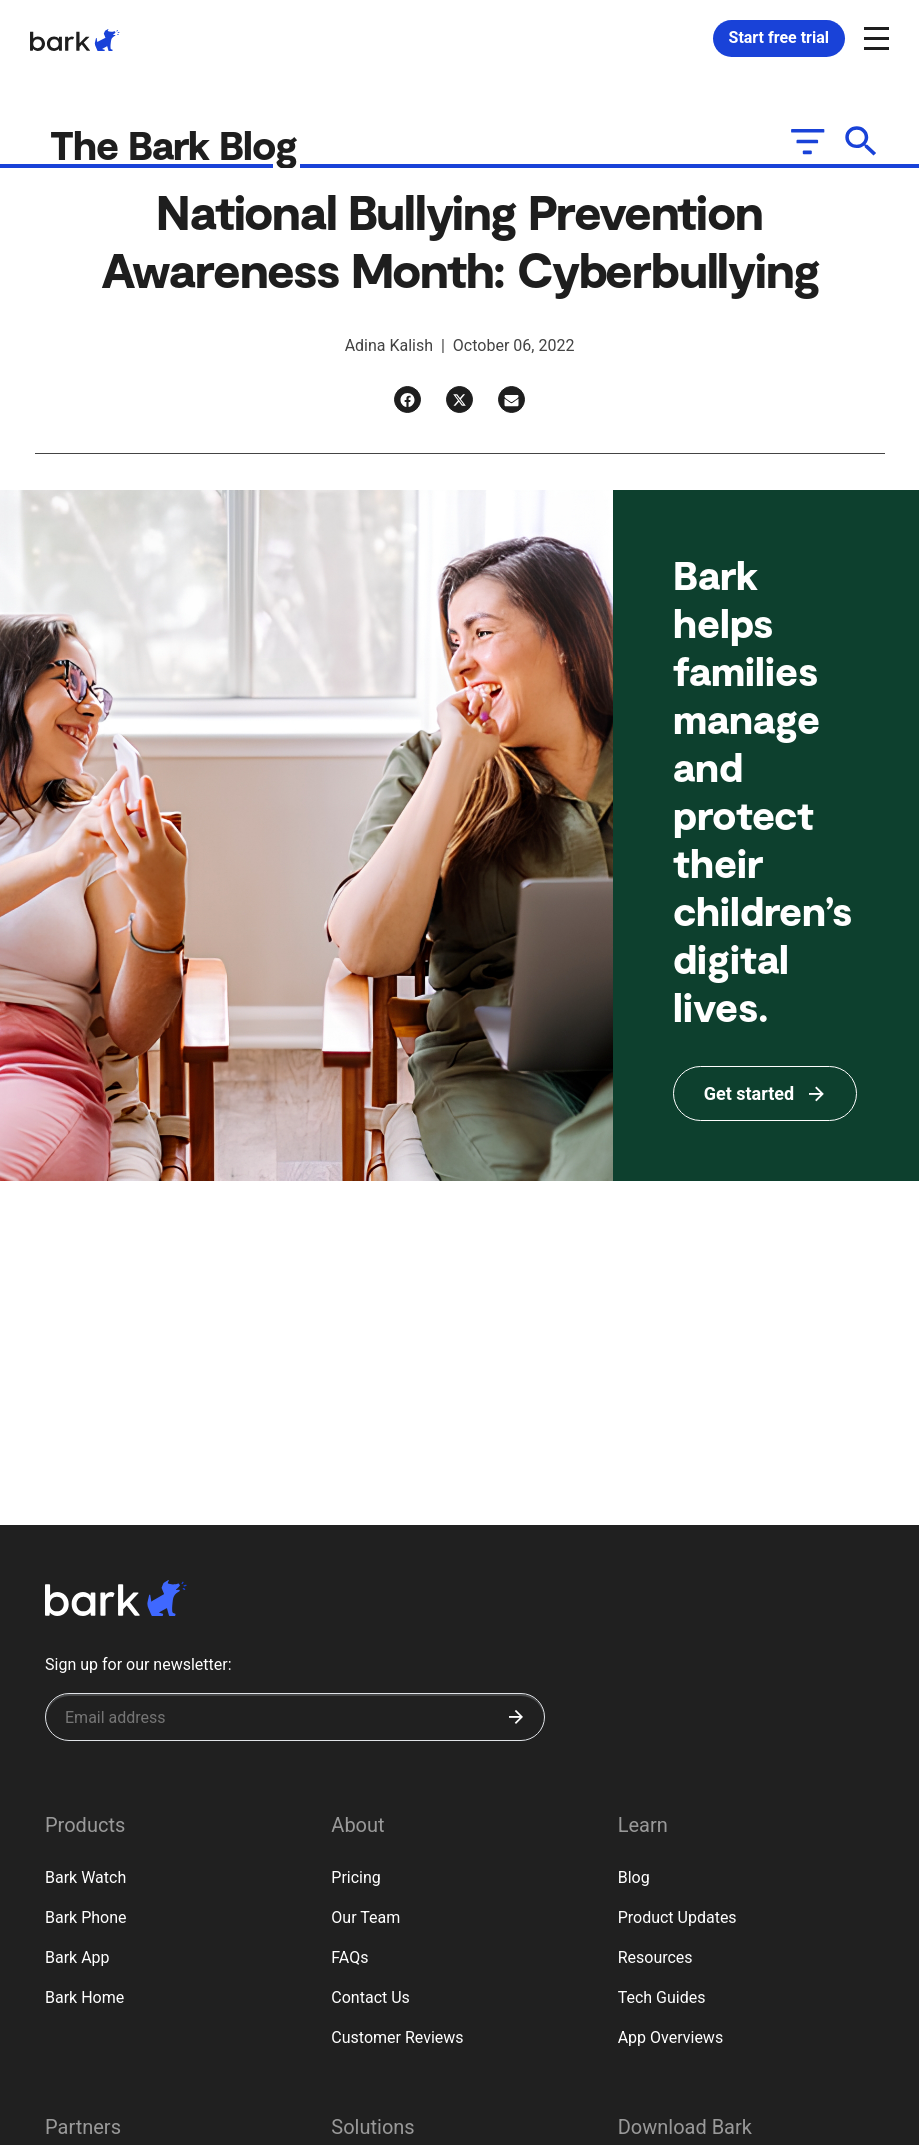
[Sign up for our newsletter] (295, 1717)
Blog (634, 1877)
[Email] (511, 399)
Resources (655, 1957)
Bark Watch (85, 1877)
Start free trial (779, 37)
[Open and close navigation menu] (874, 37)
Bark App (77, 1957)
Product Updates (677, 1917)
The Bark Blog (178, 144)
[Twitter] (459, 399)
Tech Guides (662, 1997)
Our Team (365, 1917)
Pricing (356, 1877)
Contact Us (370, 1997)
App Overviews (670, 2037)
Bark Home (84, 1997)
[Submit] (516, 1717)
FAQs (349, 1957)
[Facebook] (407, 399)
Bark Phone (86, 1917)
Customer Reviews (397, 2037)
